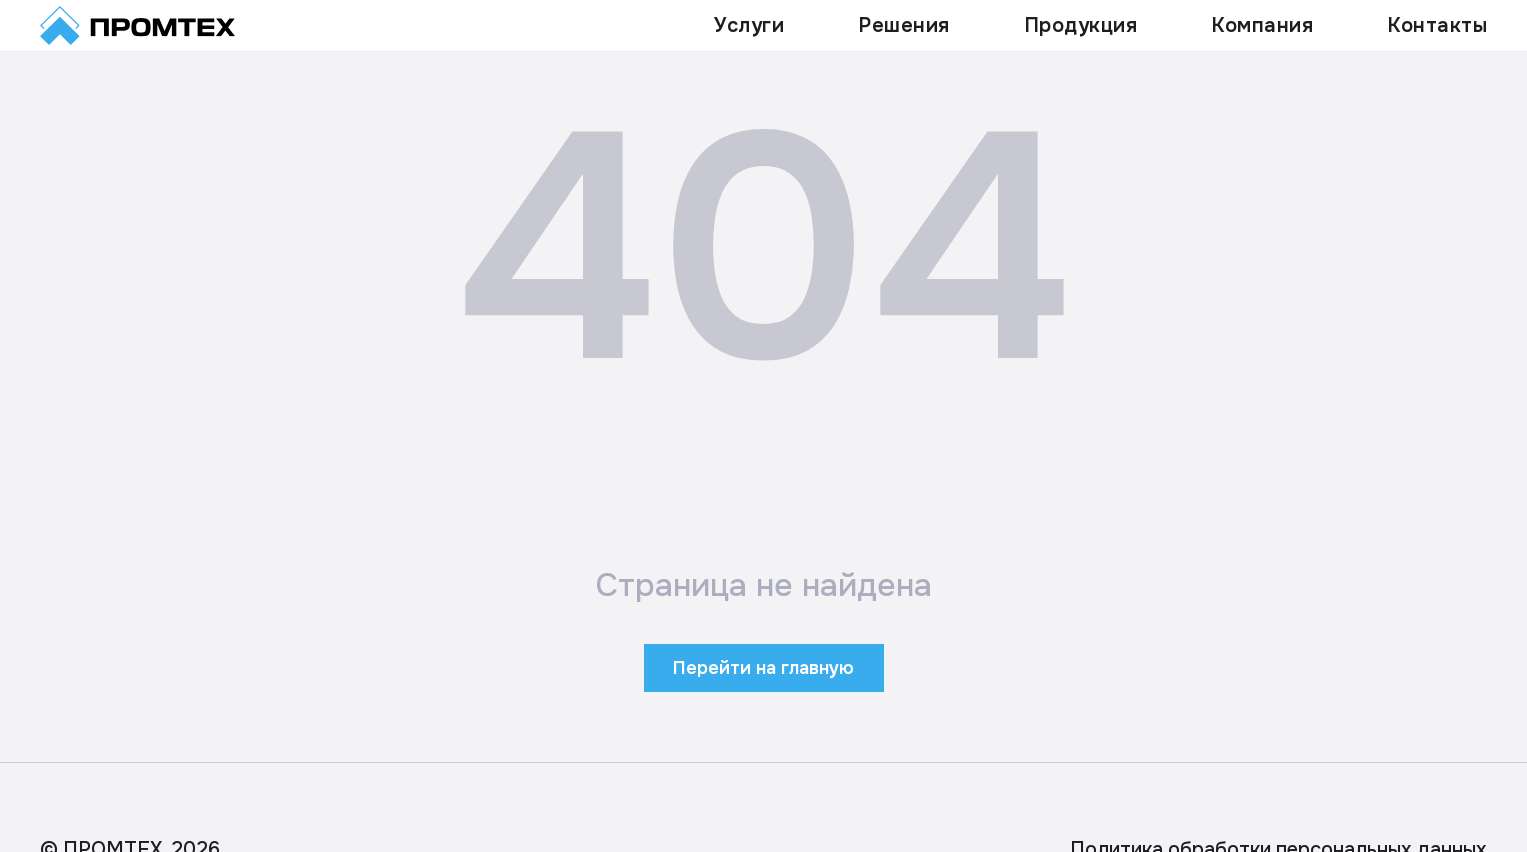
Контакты (1437, 25)
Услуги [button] (749, 25)
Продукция (1081, 25)
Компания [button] (1262, 25)
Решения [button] (904, 25)
